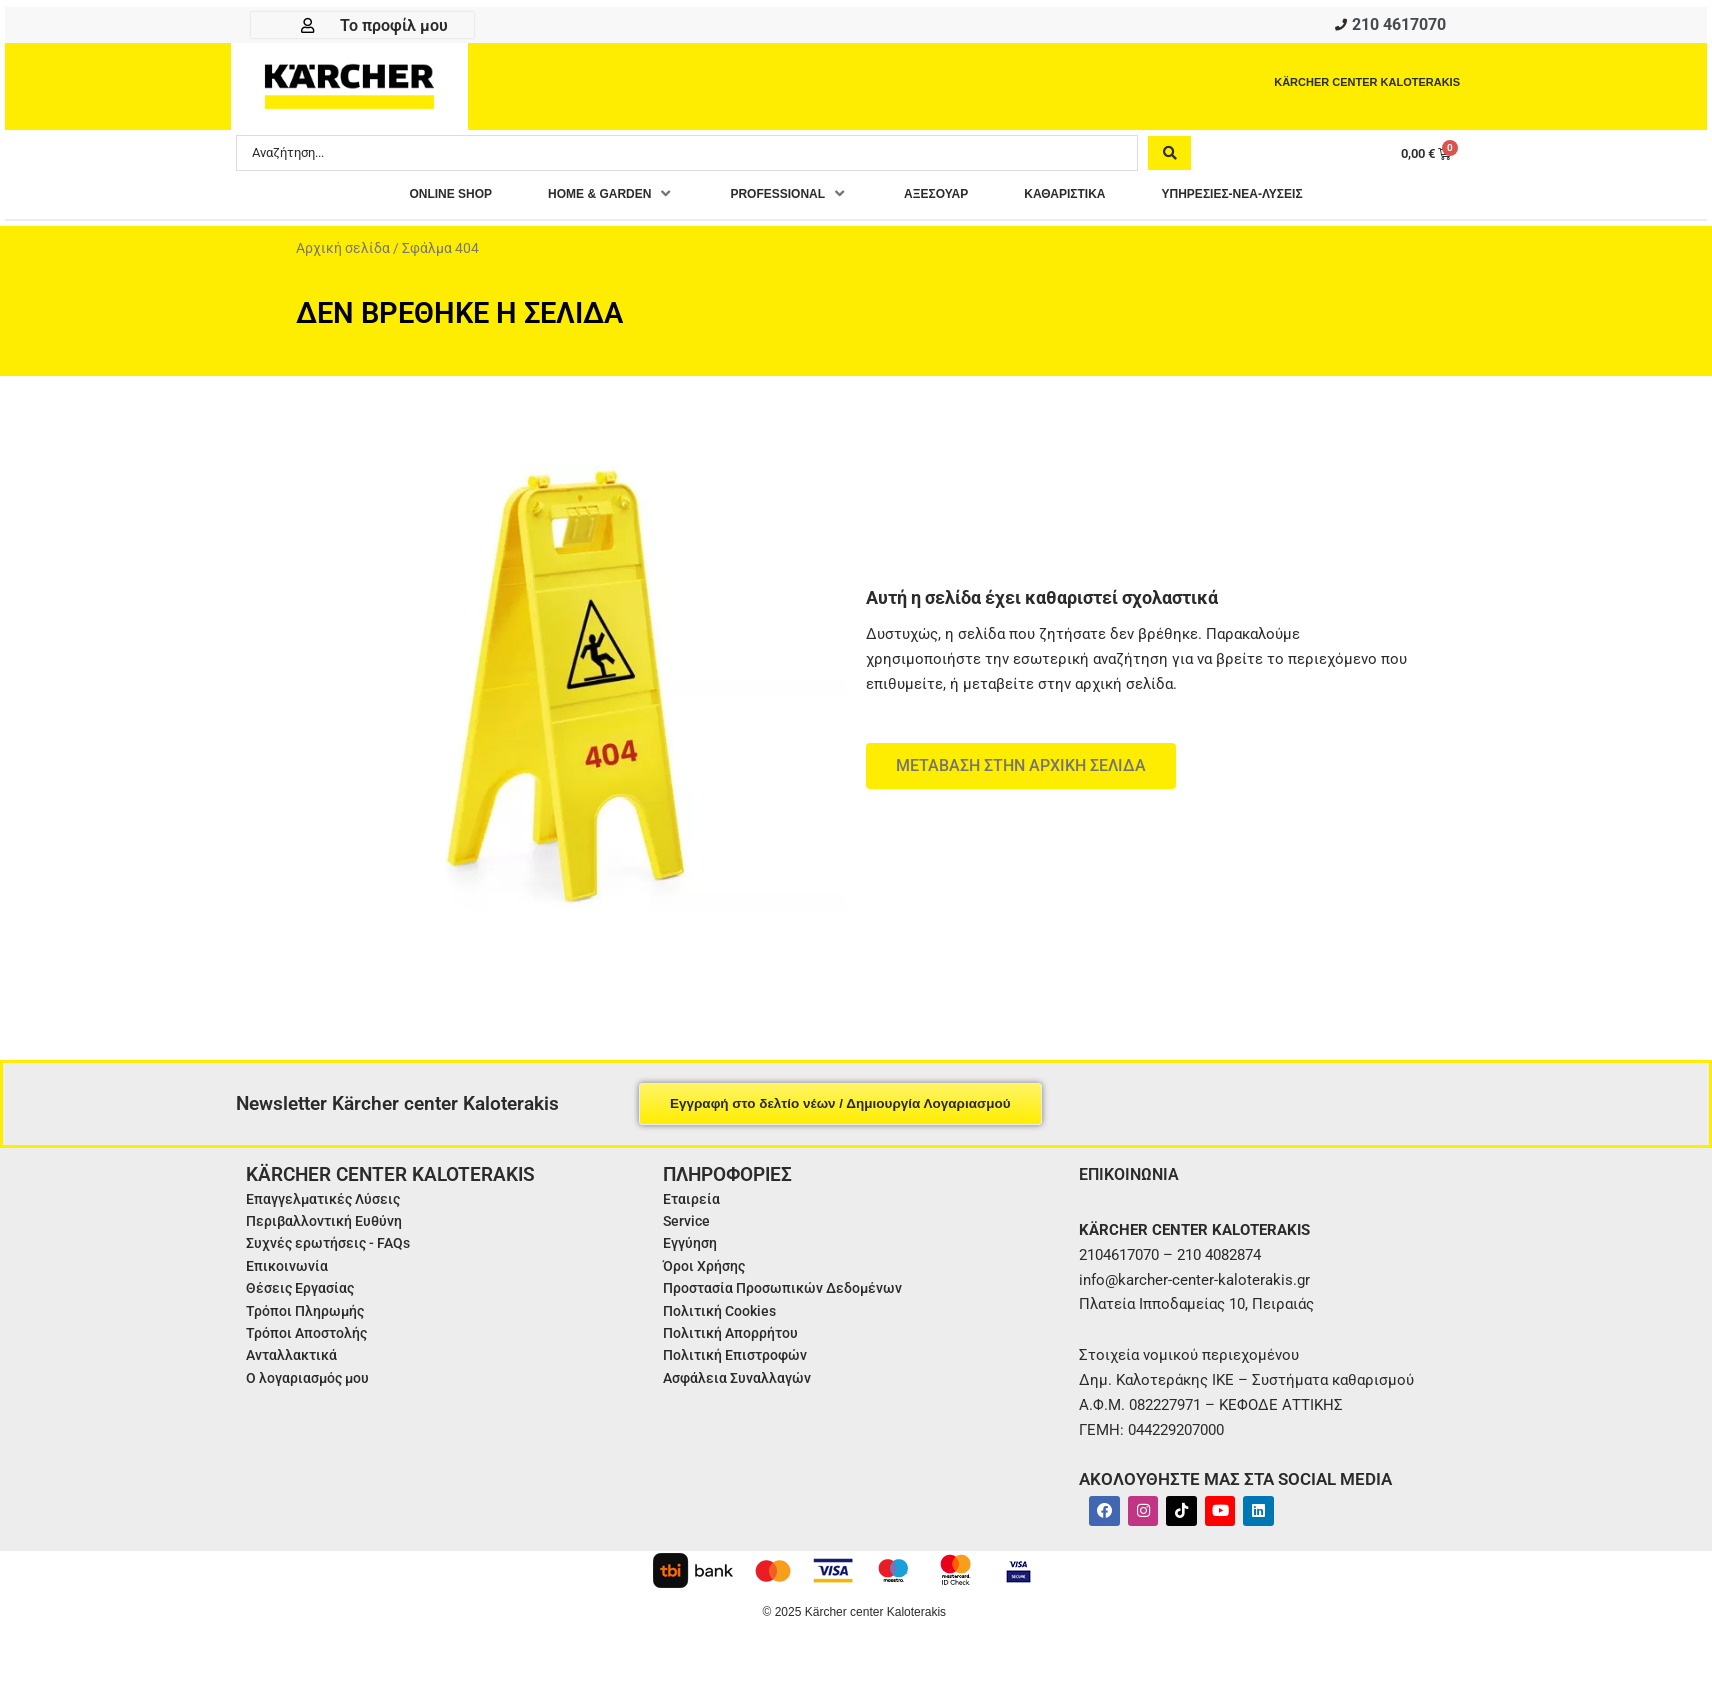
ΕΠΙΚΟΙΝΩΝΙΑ (1134, 1178)
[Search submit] (1169, 157)
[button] (574, 199)
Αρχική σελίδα (343, 254)
